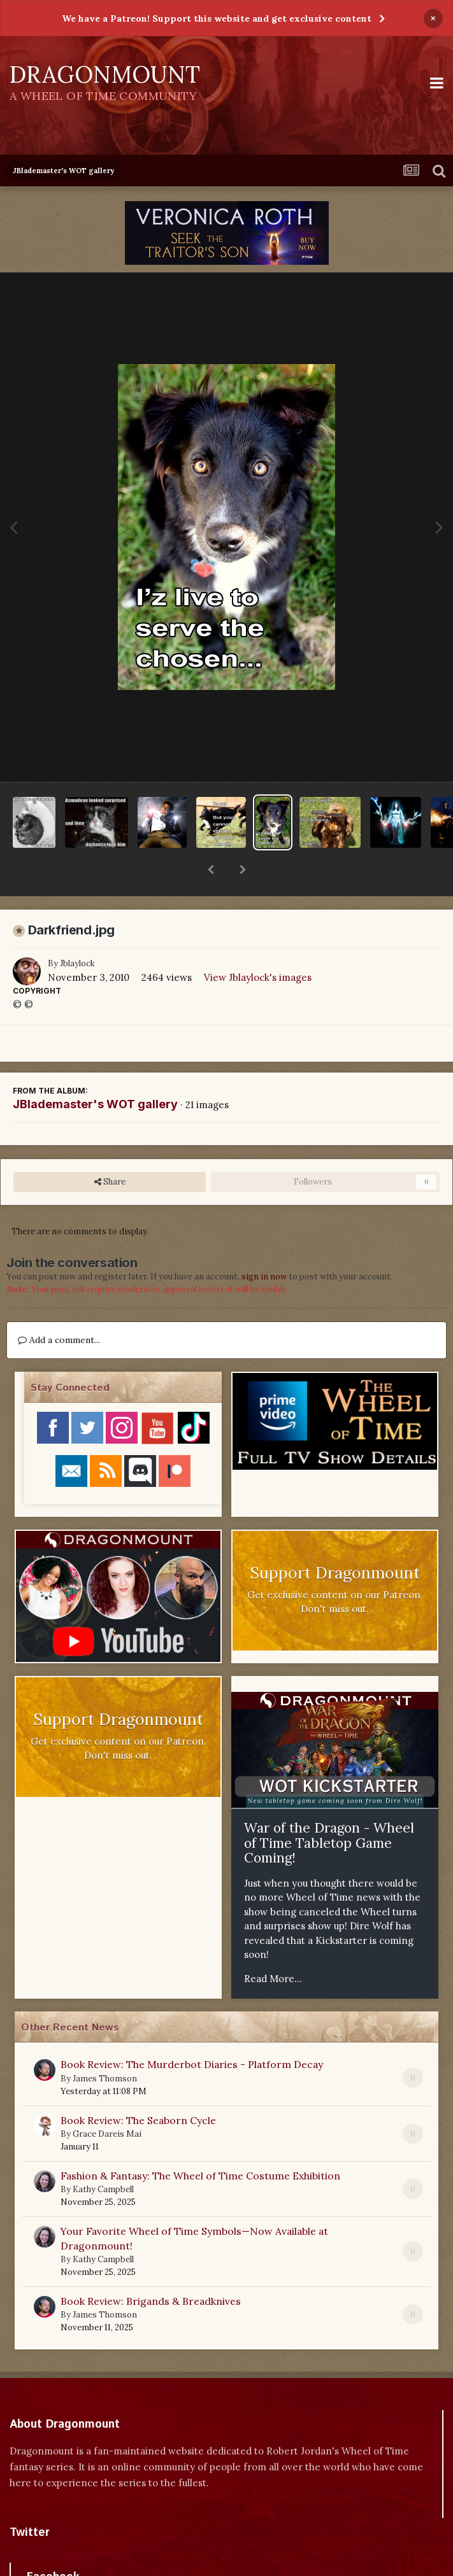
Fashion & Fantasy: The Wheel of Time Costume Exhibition (200, 2142)
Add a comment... (59, 1307)
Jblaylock (77, 930)
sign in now (264, 1243)
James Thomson (105, 2045)
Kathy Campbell (103, 2156)
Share (110, 1148)
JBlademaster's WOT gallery (95, 1071)
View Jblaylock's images (258, 944)
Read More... (273, 1945)
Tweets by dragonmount (66, 2522)
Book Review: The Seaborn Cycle (138, 2087)
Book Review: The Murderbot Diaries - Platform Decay (192, 2031)
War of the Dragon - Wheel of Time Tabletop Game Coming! (329, 1809)
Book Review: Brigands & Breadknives (151, 2268)
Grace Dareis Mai (107, 2100)
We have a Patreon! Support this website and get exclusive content (216, 18)
